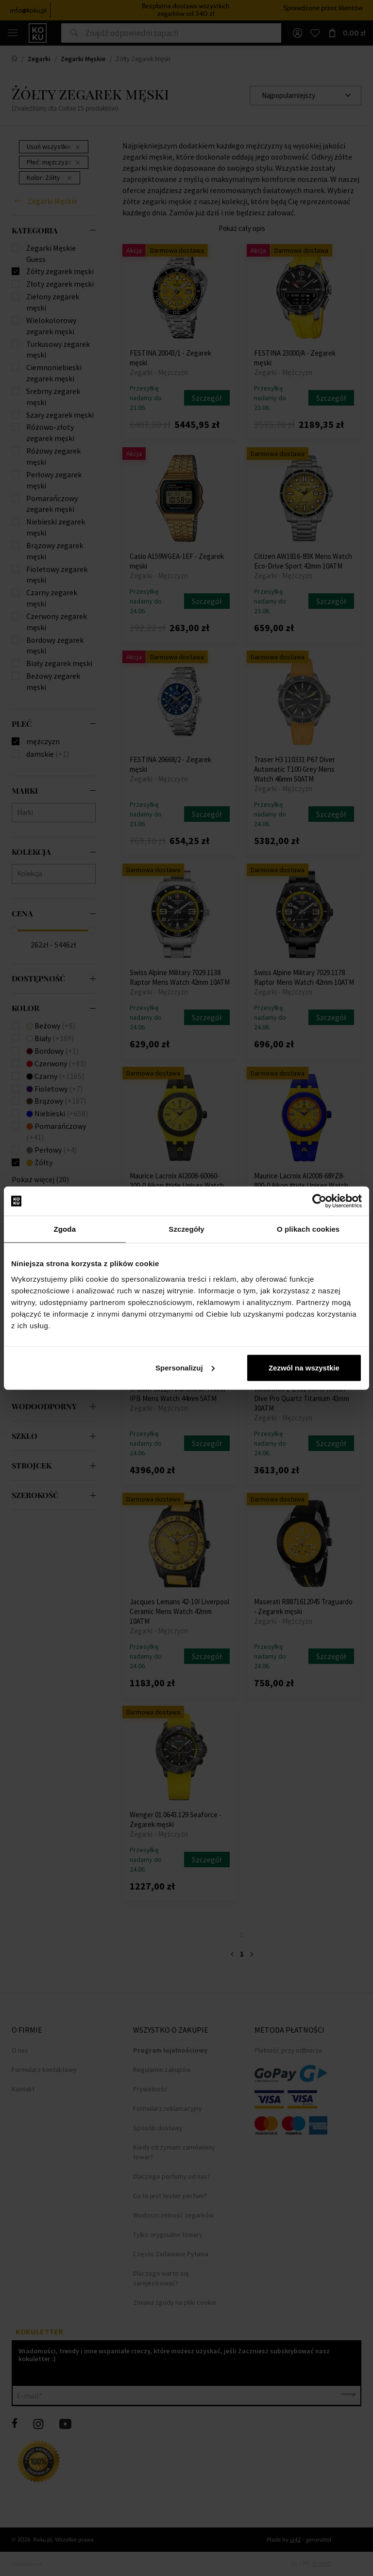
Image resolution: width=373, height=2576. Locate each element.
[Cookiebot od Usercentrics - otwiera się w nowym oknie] (319, 1201)
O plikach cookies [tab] (308, 1229)
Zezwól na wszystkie (304, 1367)
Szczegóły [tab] (186, 1229)
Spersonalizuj (185, 1367)
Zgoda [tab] (65, 1229)
